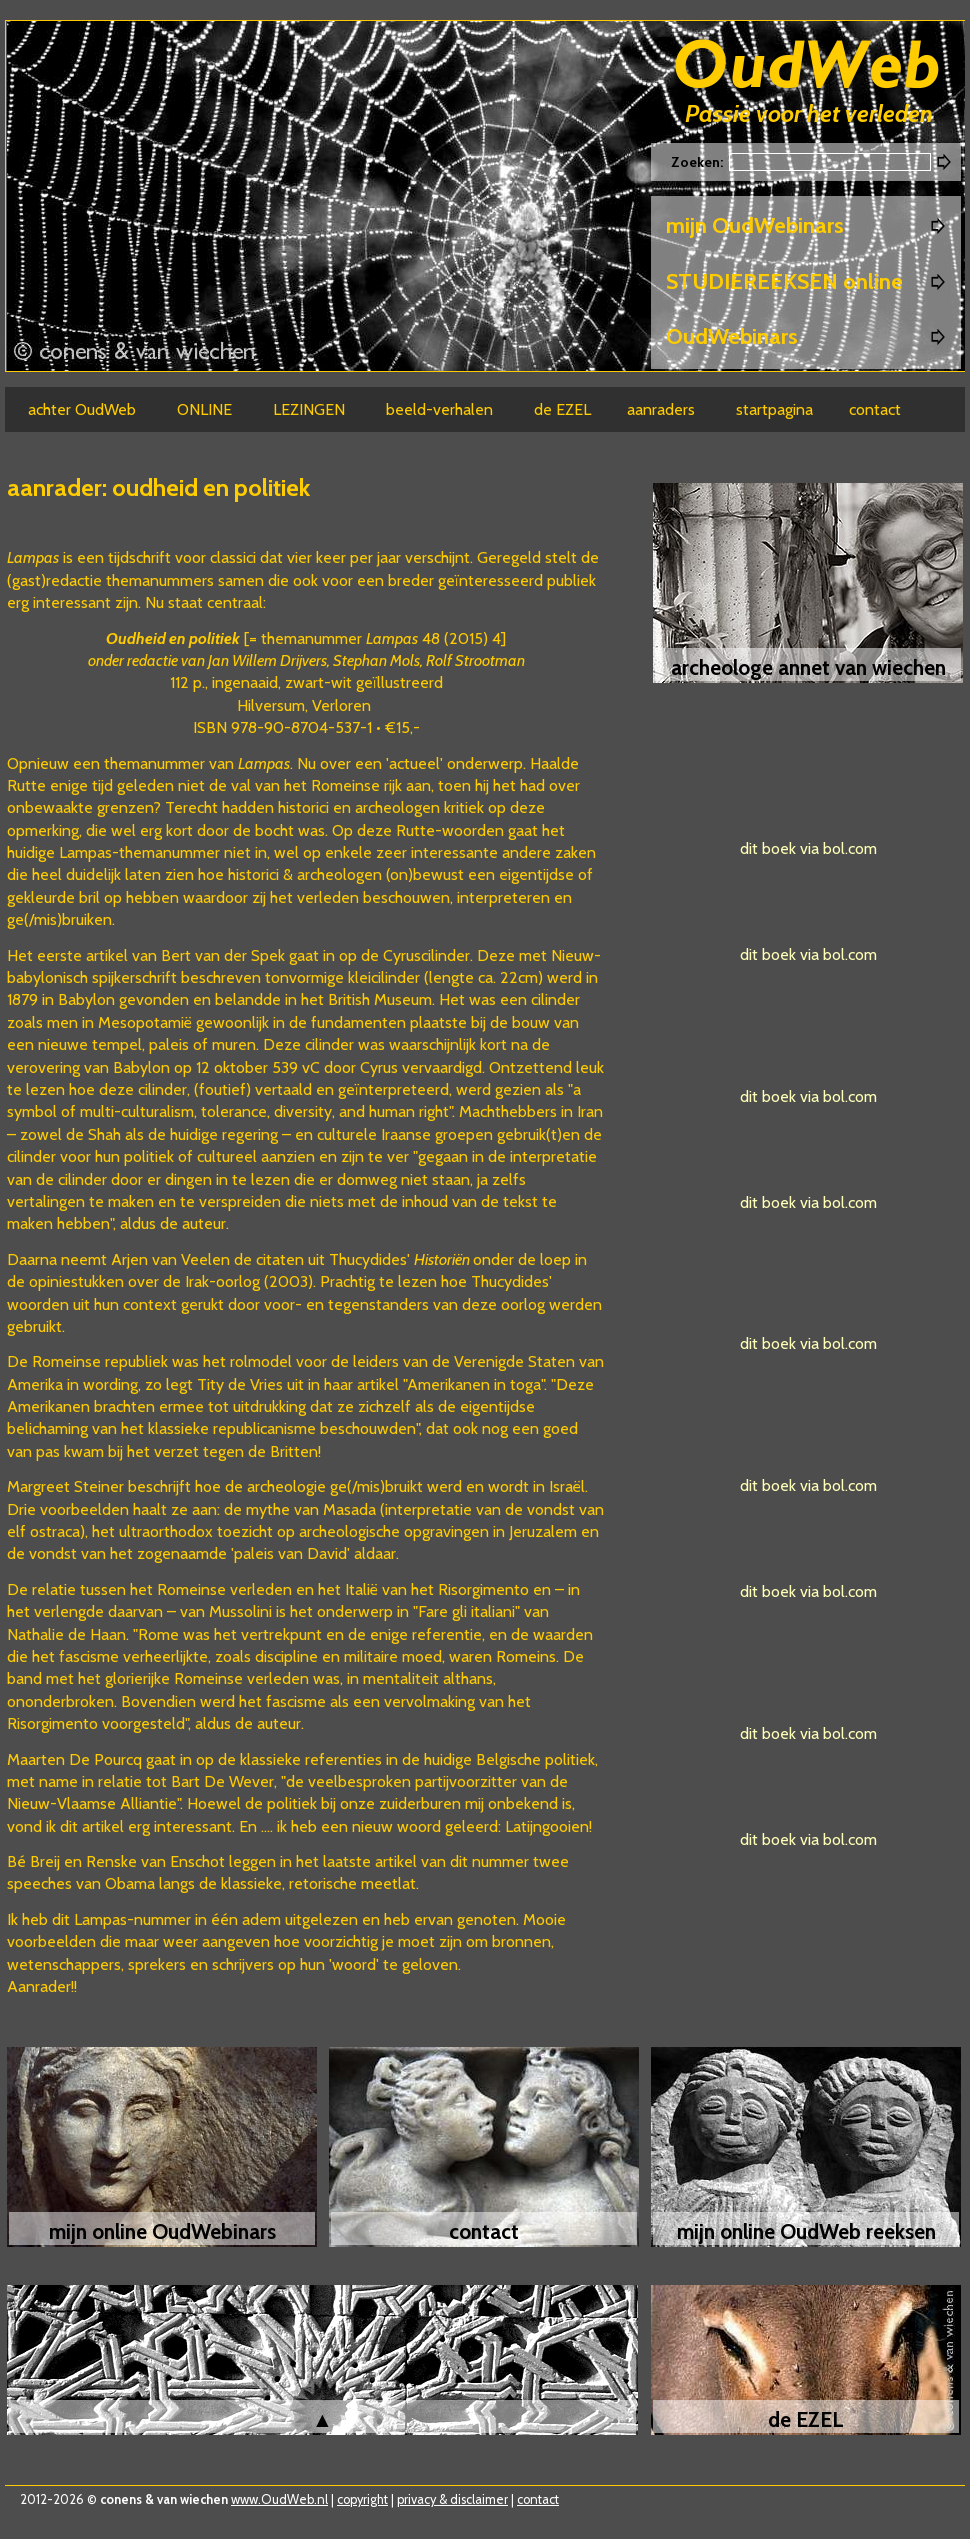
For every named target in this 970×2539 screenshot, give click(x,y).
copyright (362, 2499)
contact (538, 2499)
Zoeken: (698, 162)
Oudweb (807, 67)
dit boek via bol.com (808, 848)
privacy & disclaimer (452, 2499)
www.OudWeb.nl (279, 2499)
